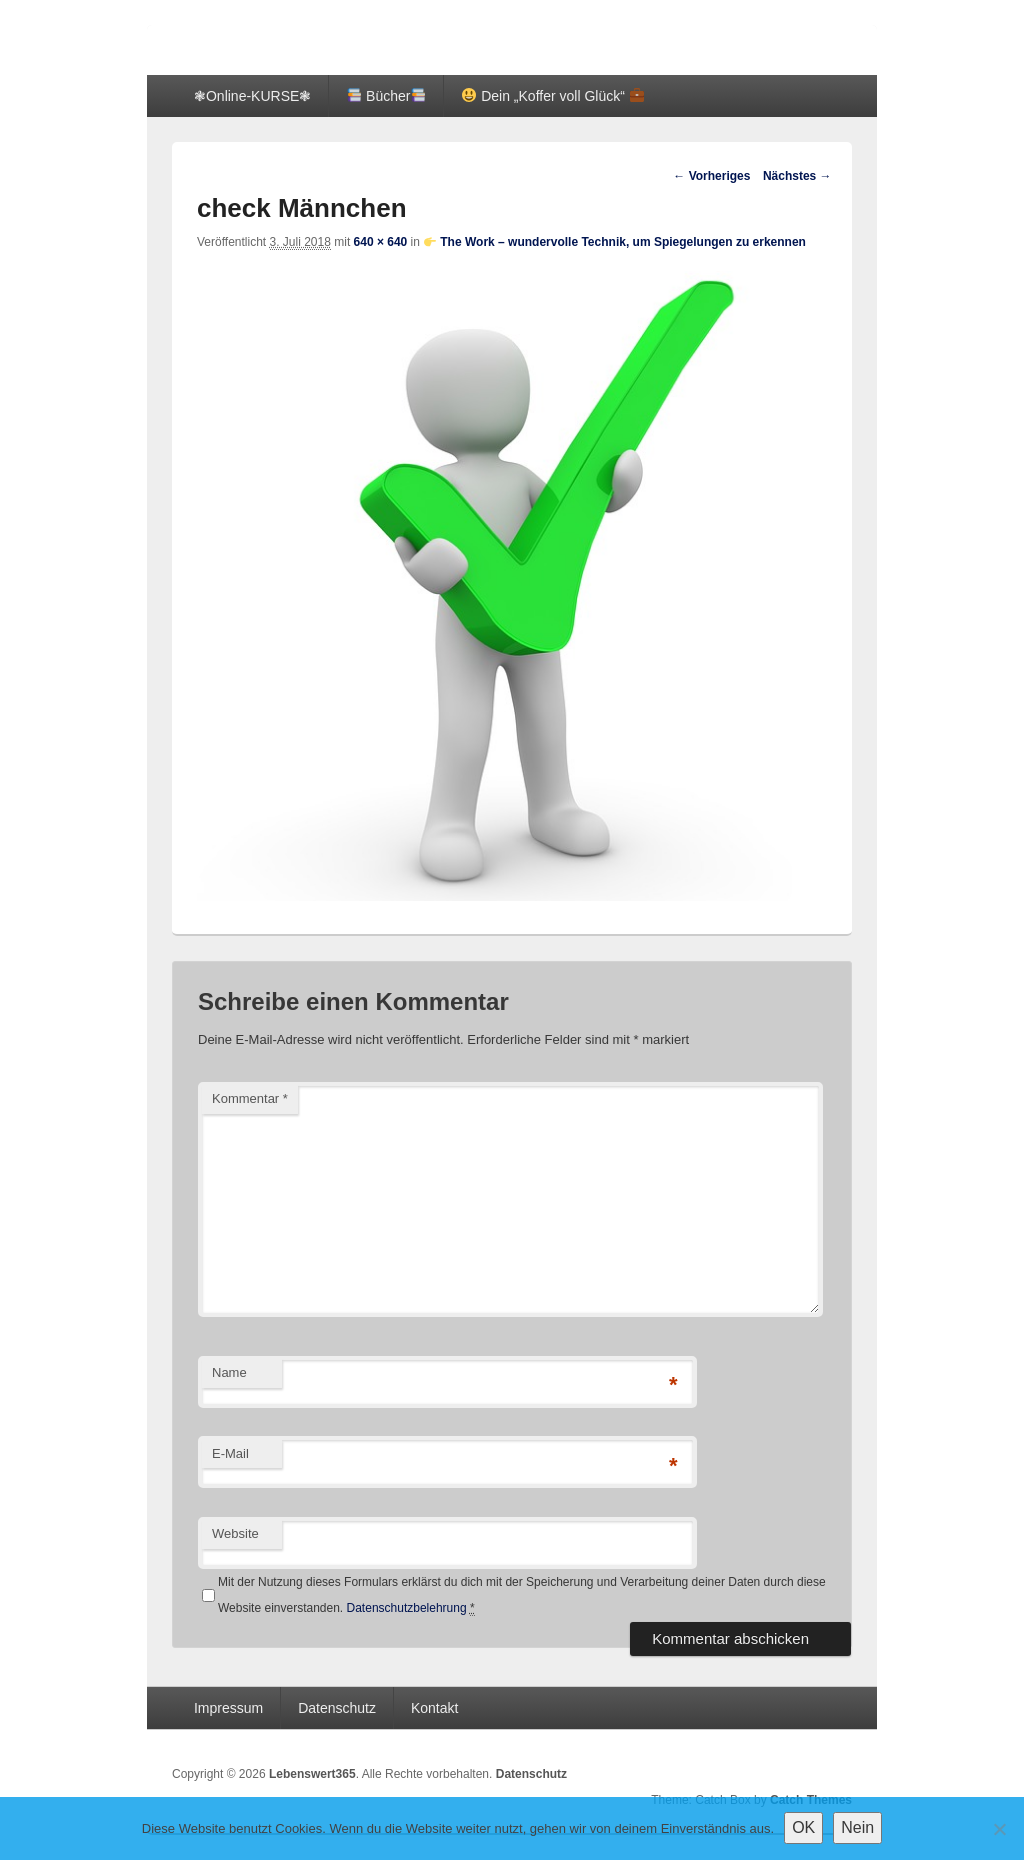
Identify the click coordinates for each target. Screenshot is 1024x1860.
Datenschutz (337, 1708)
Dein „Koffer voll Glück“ (552, 96)
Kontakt (434, 1708)
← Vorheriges (711, 176)
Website (235, 1533)
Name (229, 1372)
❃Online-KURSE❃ (252, 96)
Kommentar (250, 1098)
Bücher (386, 96)
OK (803, 1827)
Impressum (228, 1708)
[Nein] (999, 1829)
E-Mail (230, 1453)
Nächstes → (797, 176)
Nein (857, 1827)
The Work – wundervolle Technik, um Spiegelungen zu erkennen (615, 242)
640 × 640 (381, 242)
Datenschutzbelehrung (407, 1608)
